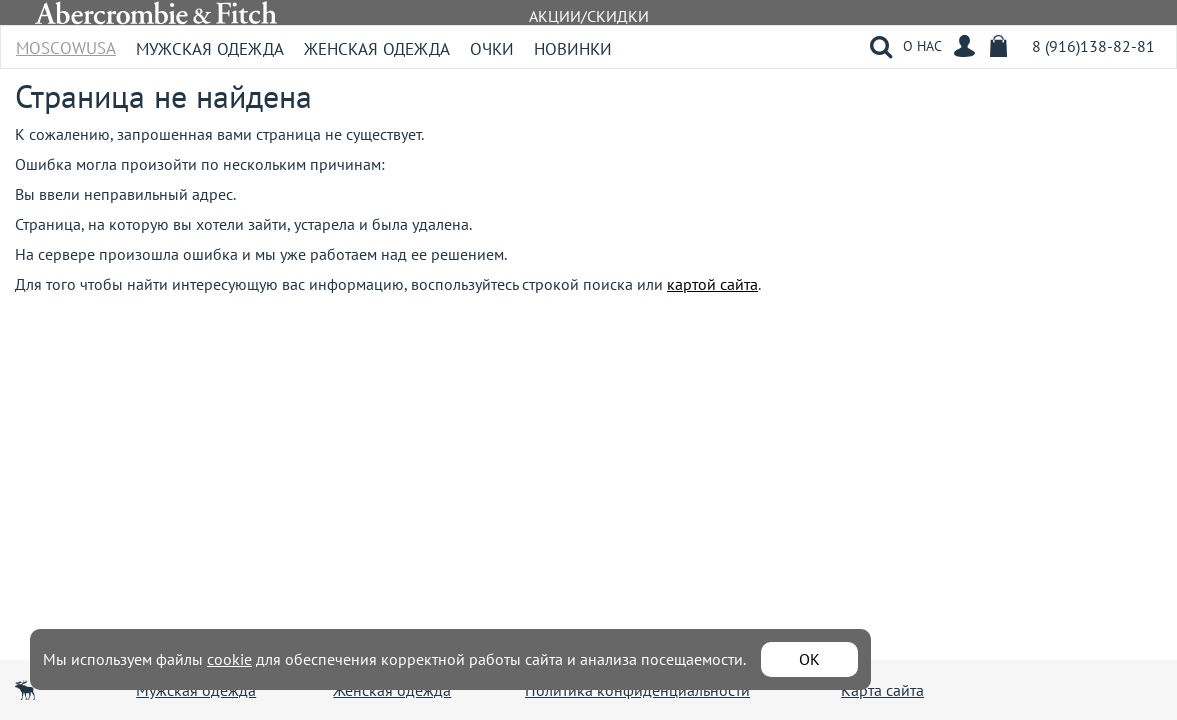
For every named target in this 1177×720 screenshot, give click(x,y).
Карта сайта (882, 690)
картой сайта (712, 284)
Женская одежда (377, 49)
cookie (229, 659)
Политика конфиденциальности (637, 690)
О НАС (922, 46)
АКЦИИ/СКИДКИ (589, 16)
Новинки (573, 49)
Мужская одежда (210, 49)
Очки (492, 49)
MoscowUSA (66, 41)
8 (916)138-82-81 (1093, 46)
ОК (809, 659)
